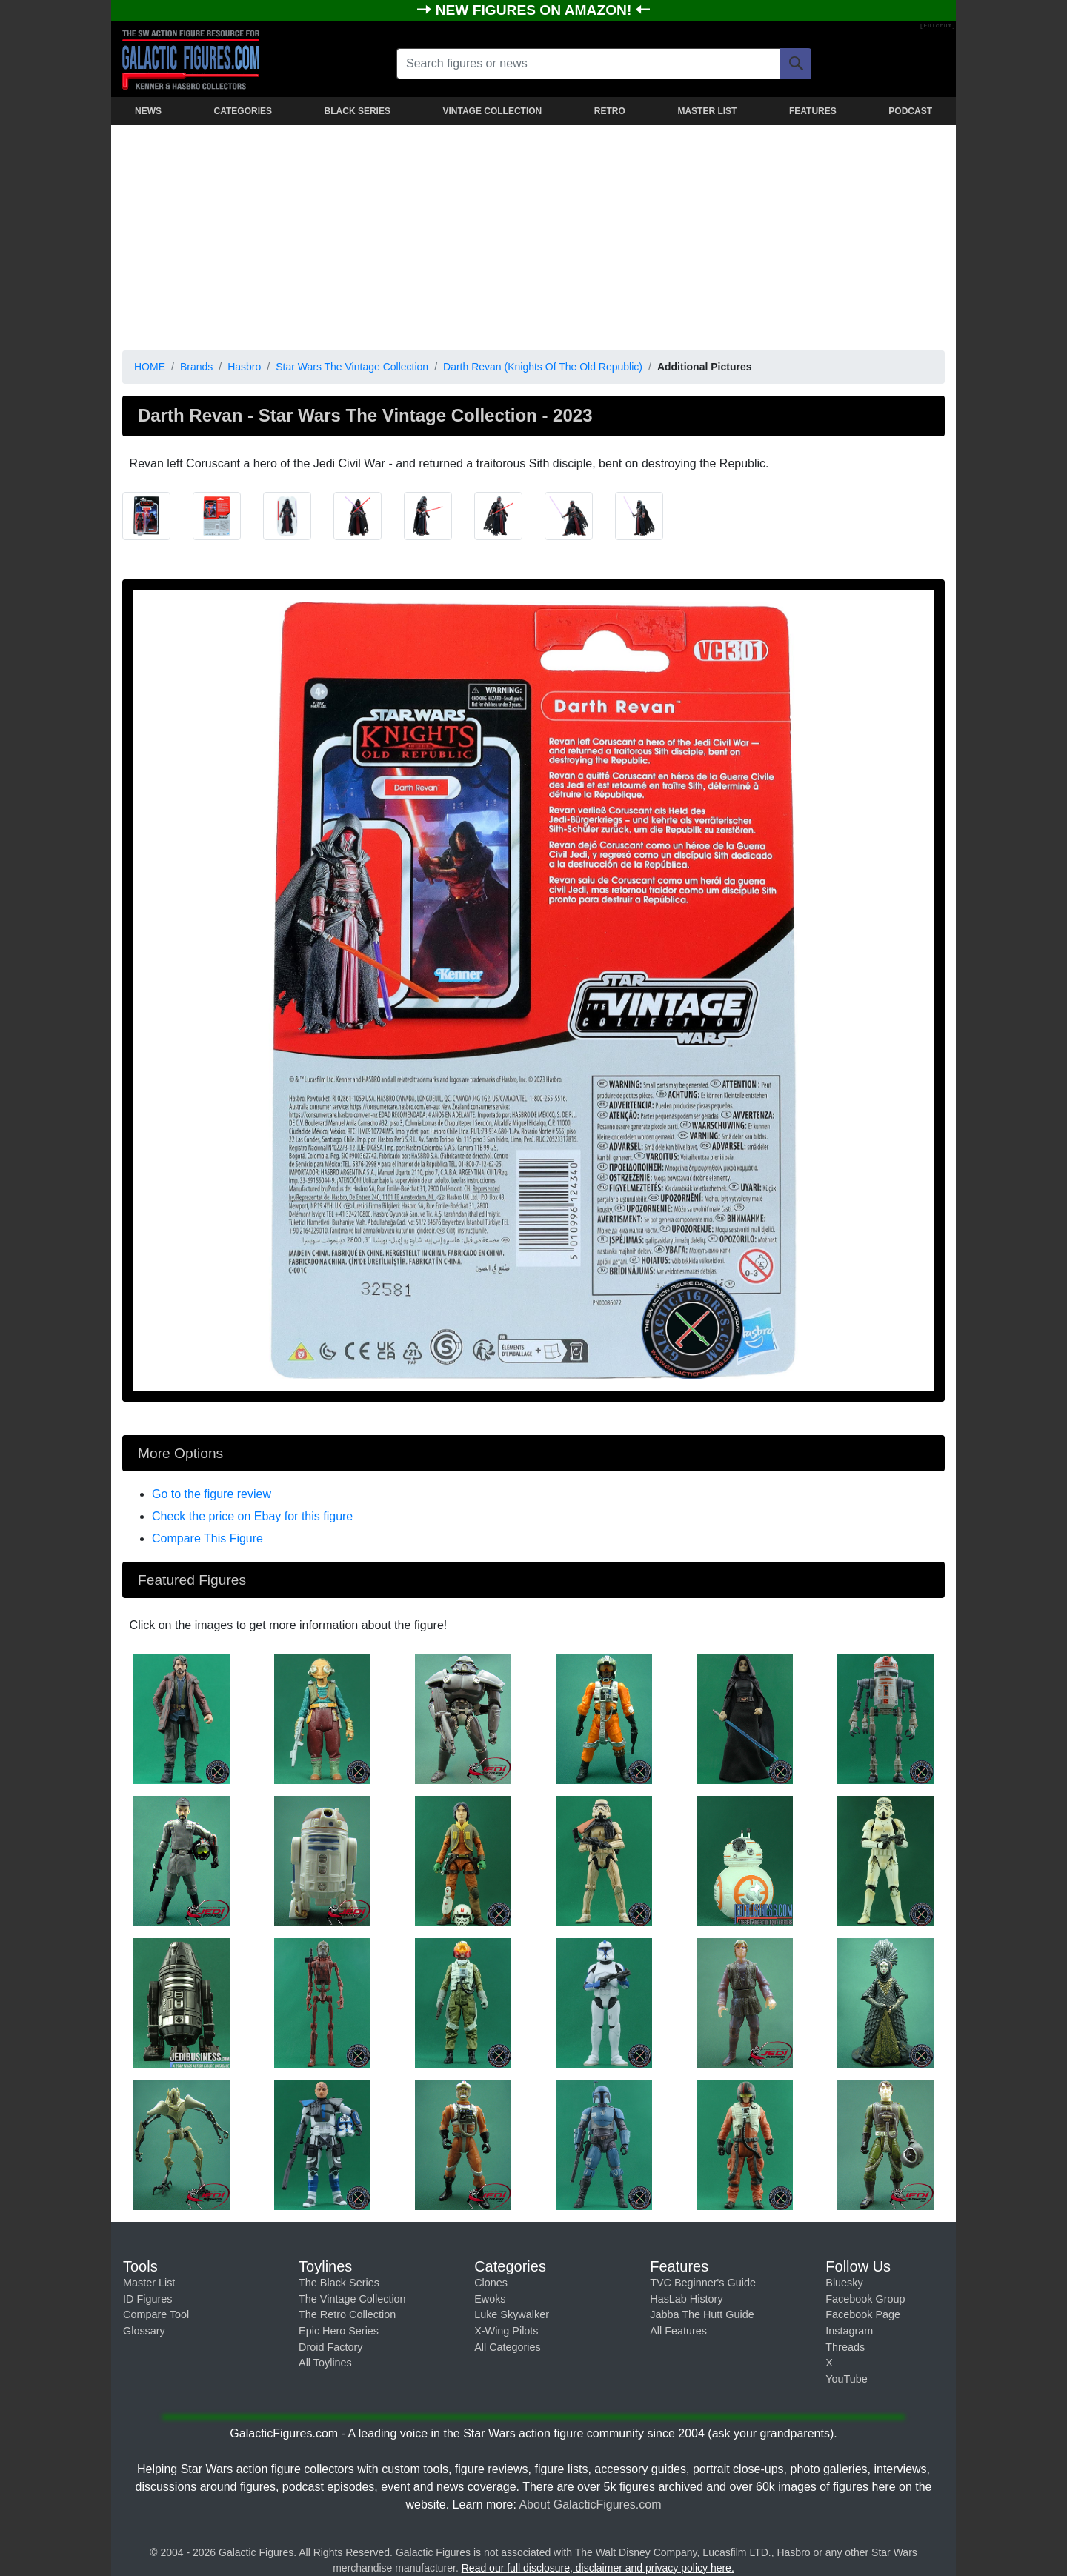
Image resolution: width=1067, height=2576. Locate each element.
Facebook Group (865, 2299)
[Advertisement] (533, 235)
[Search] (795, 63)
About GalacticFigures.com (590, 2504)
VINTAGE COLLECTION (492, 111)
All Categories (507, 2347)
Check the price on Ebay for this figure (252, 1516)
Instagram (849, 2331)
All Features (678, 2331)
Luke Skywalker (511, 2314)
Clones (491, 2283)
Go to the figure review (211, 1494)
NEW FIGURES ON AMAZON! (536, 10)
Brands (196, 367)
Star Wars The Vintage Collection (352, 367)
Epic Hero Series (339, 2331)
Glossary (144, 2331)
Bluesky (843, 2283)
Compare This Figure (207, 1538)
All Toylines (325, 2363)
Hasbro (244, 367)
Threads (845, 2347)
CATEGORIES (243, 111)
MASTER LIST (707, 111)
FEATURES (813, 111)
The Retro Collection (347, 2314)
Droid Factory (330, 2347)
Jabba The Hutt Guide (702, 2314)
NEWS (148, 111)
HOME (149, 367)
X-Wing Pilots (506, 2331)
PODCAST (910, 111)
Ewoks (489, 2299)
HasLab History (686, 2299)
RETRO (609, 111)
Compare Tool (156, 2314)
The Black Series (339, 2283)
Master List (149, 2283)
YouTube (846, 2379)
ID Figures (147, 2299)
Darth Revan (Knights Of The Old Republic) (542, 367)
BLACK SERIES (357, 111)
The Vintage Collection (352, 2299)
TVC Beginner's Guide (703, 2283)
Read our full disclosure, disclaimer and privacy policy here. (598, 2568)
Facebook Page (862, 2314)
